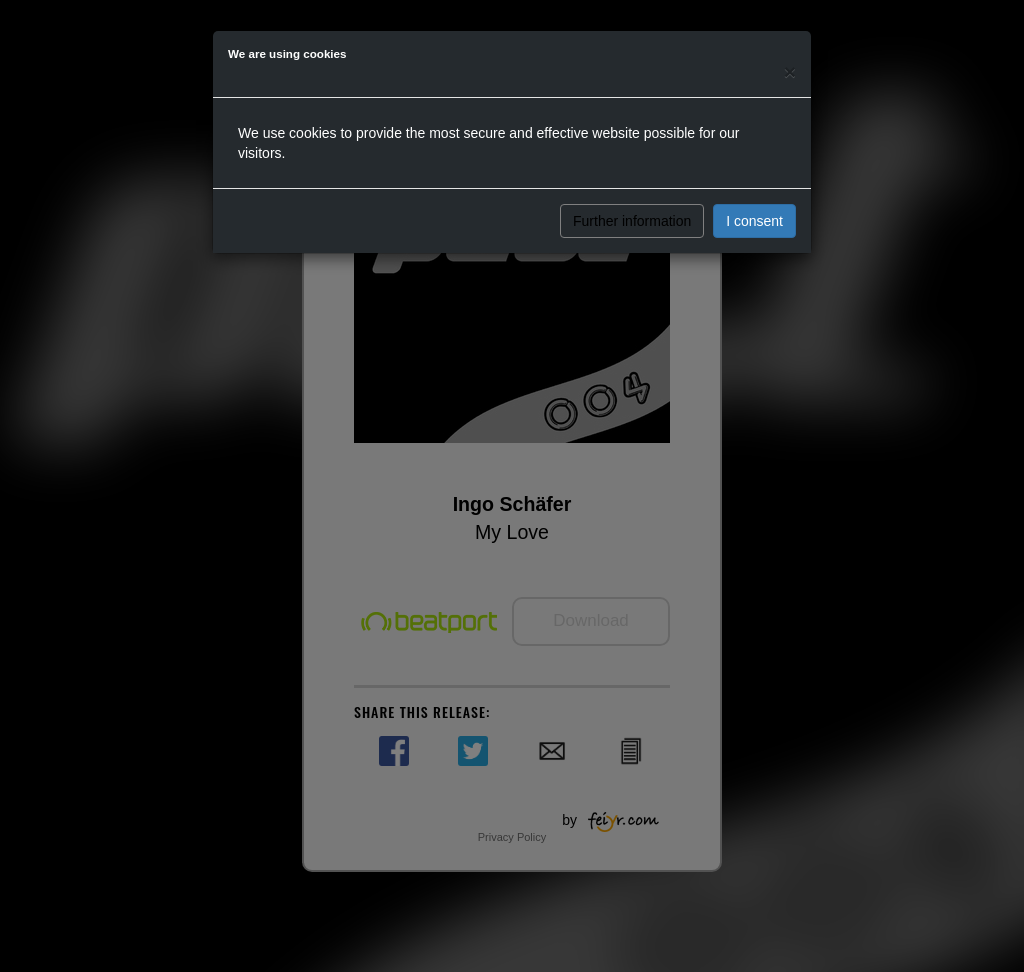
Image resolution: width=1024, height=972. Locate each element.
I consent (754, 221)
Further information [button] (632, 221)
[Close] (790, 71)
